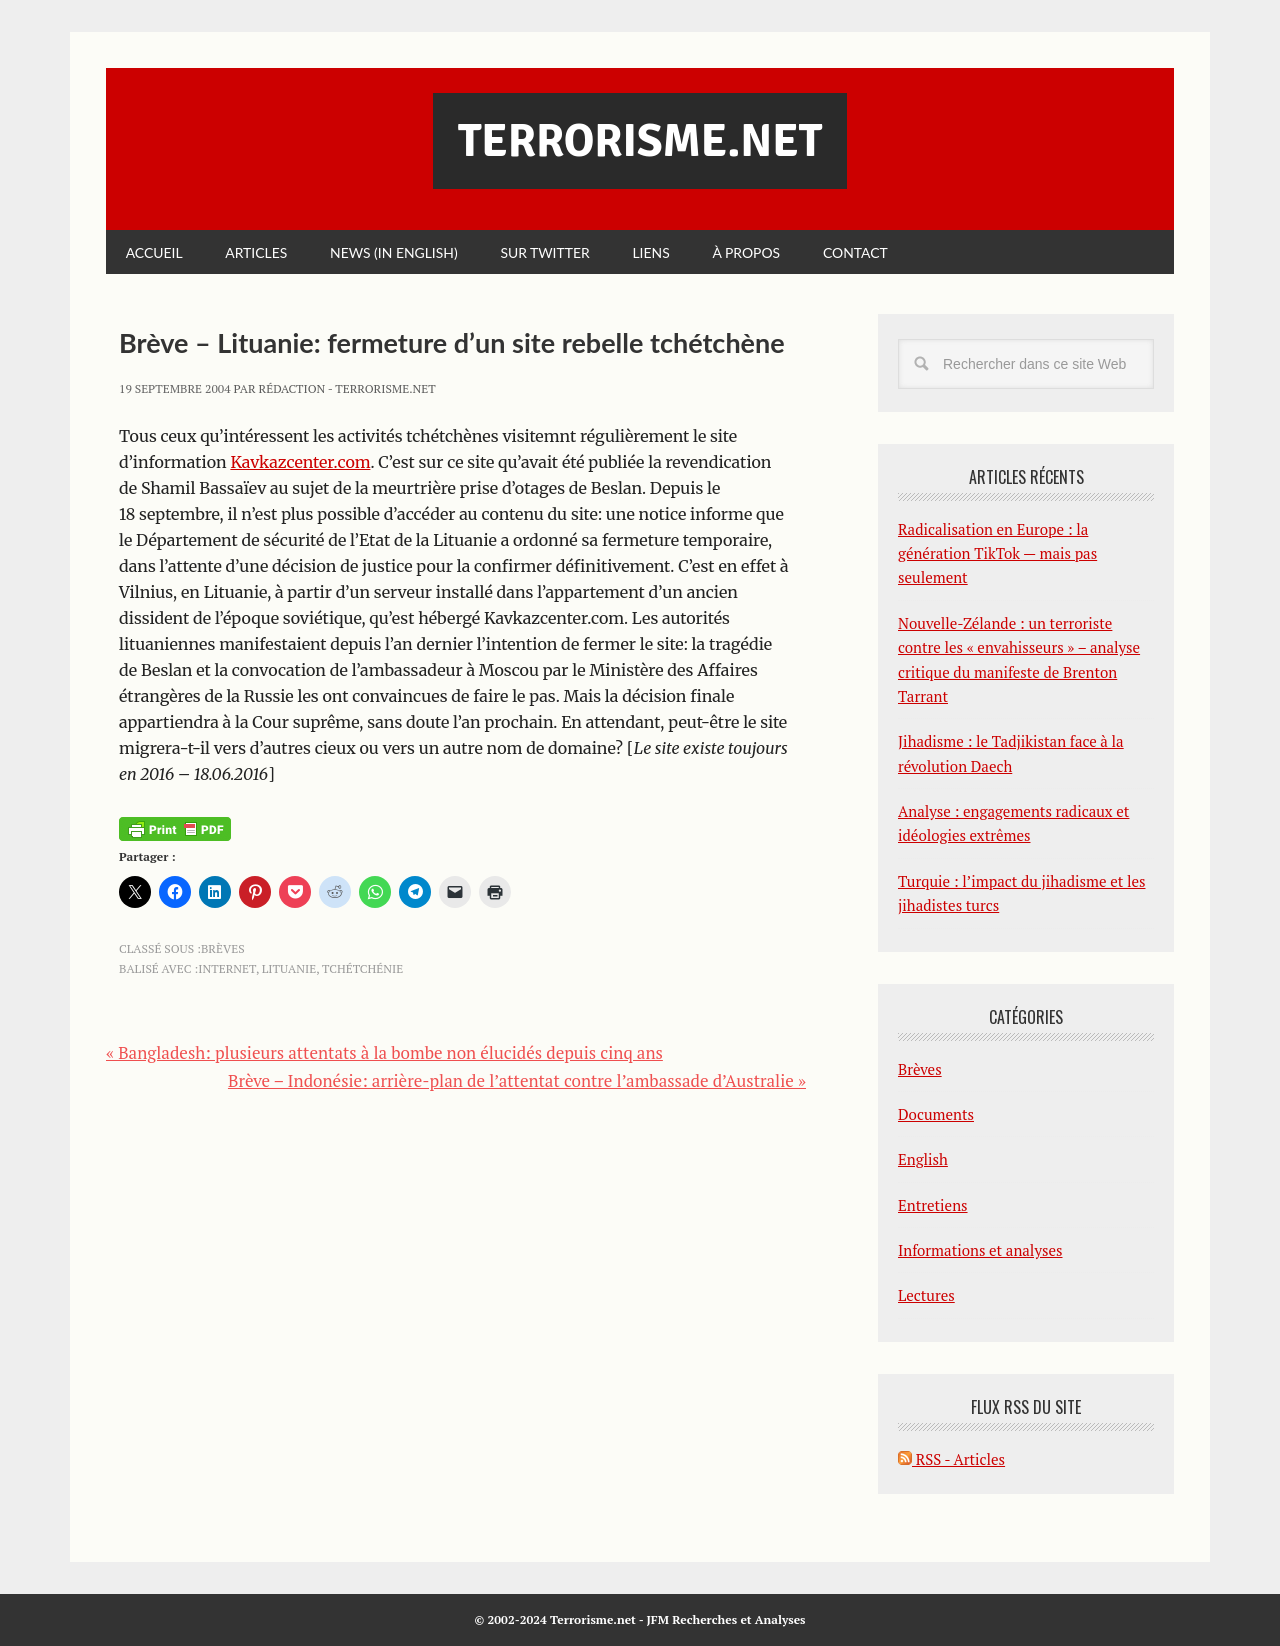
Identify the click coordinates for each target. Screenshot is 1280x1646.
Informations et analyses (980, 1250)
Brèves (223, 949)
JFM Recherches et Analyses (725, 1620)
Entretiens (933, 1205)
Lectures (926, 1296)
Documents (936, 1114)
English (923, 1160)
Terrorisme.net (640, 141)
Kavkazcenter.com (300, 462)
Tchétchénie (362, 968)
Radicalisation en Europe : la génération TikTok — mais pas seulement (997, 553)
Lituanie (289, 968)
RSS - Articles (951, 1459)
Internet (227, 968)
